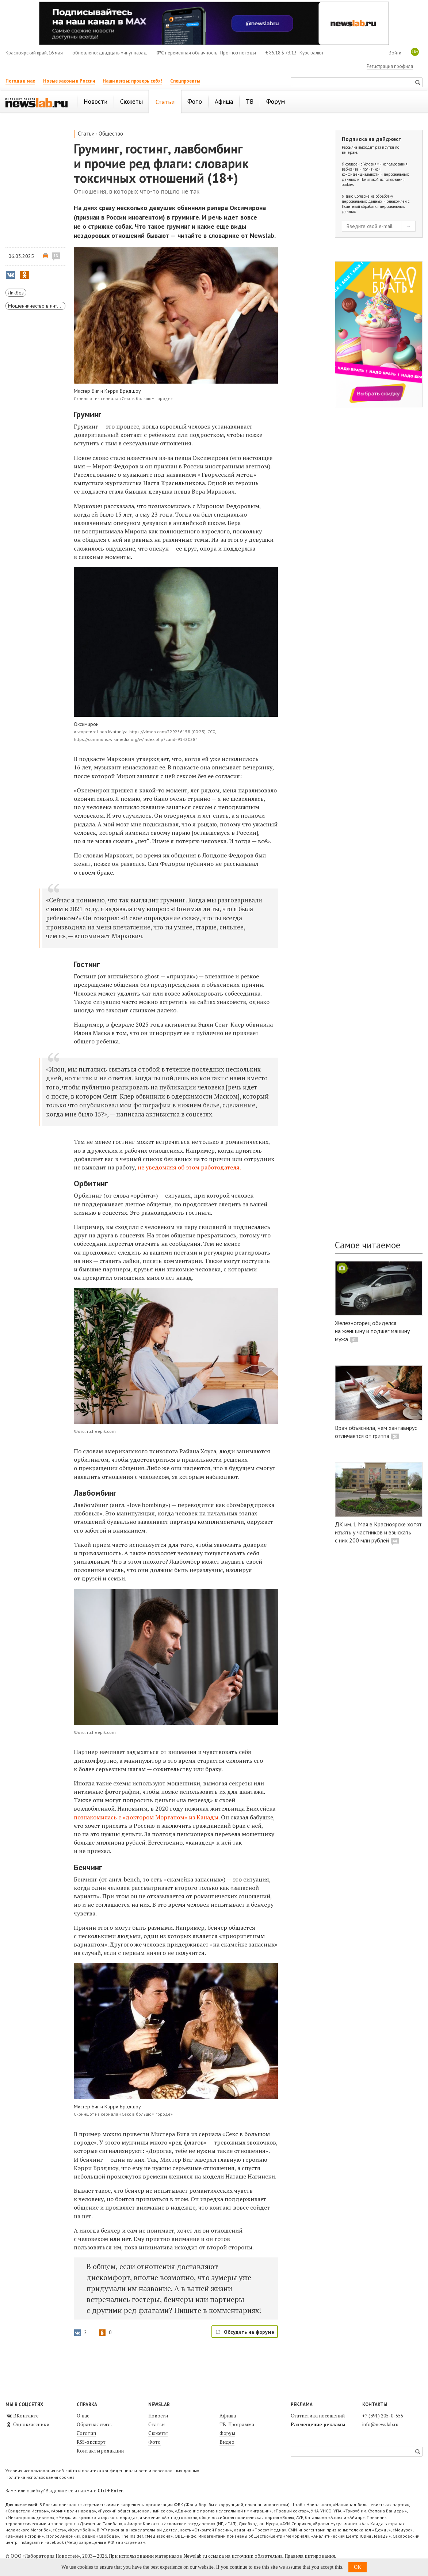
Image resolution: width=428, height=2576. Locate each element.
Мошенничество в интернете (36, 306)
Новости (158, 2415)
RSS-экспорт (91, 2442)
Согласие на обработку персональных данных (367, 199)
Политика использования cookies (39, 2477)
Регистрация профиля (390, 66)
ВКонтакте (22, 2415)
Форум (227, 2433)
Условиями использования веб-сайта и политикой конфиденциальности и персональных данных (375, 171)
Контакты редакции (100, 2450)
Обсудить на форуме (249, 2332)
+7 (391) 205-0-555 (382, 2415)
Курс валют (311, 53)
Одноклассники (27, 2424)
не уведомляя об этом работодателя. (189, 1167)
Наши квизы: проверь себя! (132, 81)
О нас (83, 2415)
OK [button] (357, 2567)
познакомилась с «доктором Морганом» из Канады (146, 1817)
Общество (111, 133)
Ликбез (16, 292)
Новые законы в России (69, 81)
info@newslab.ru (380, 2424)
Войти (395, 53)
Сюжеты (158, 2433)
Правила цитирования (309, 2556)
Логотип (86, 2433)
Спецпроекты (185, 81)
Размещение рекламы (318, 2424)
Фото (154, 2442)
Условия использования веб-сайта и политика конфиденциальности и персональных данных (102, 2470)
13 (56, 256)
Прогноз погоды (238, 53)
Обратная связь (94, 2424)
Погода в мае (20, 81)
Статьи (86, 133)
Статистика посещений (318, 2415)
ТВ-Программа (236, 2424)
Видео (226, 2442)
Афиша (227, 2415)
